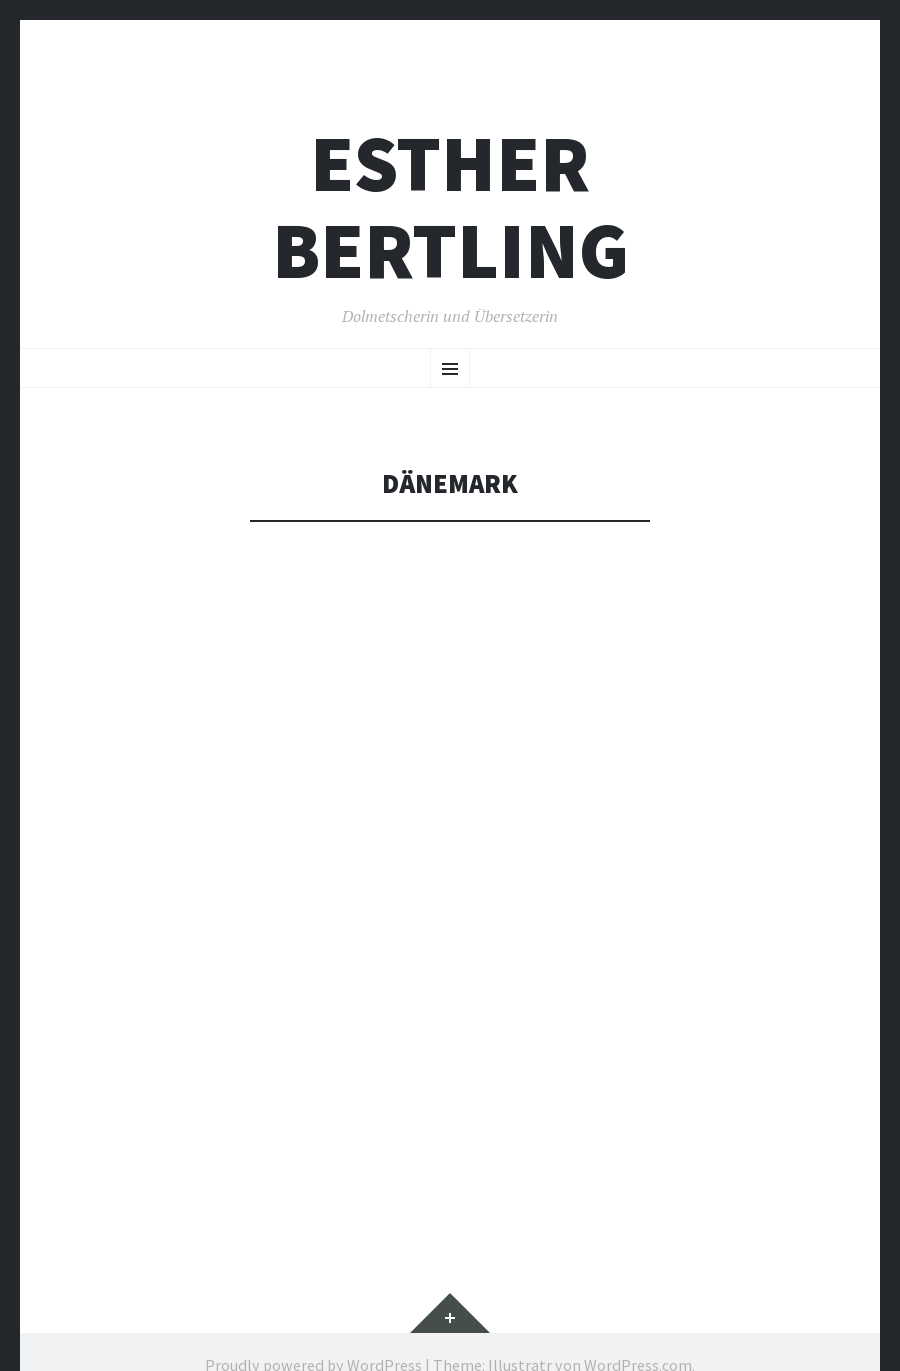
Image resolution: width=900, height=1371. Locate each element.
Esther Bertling (450, 207)
